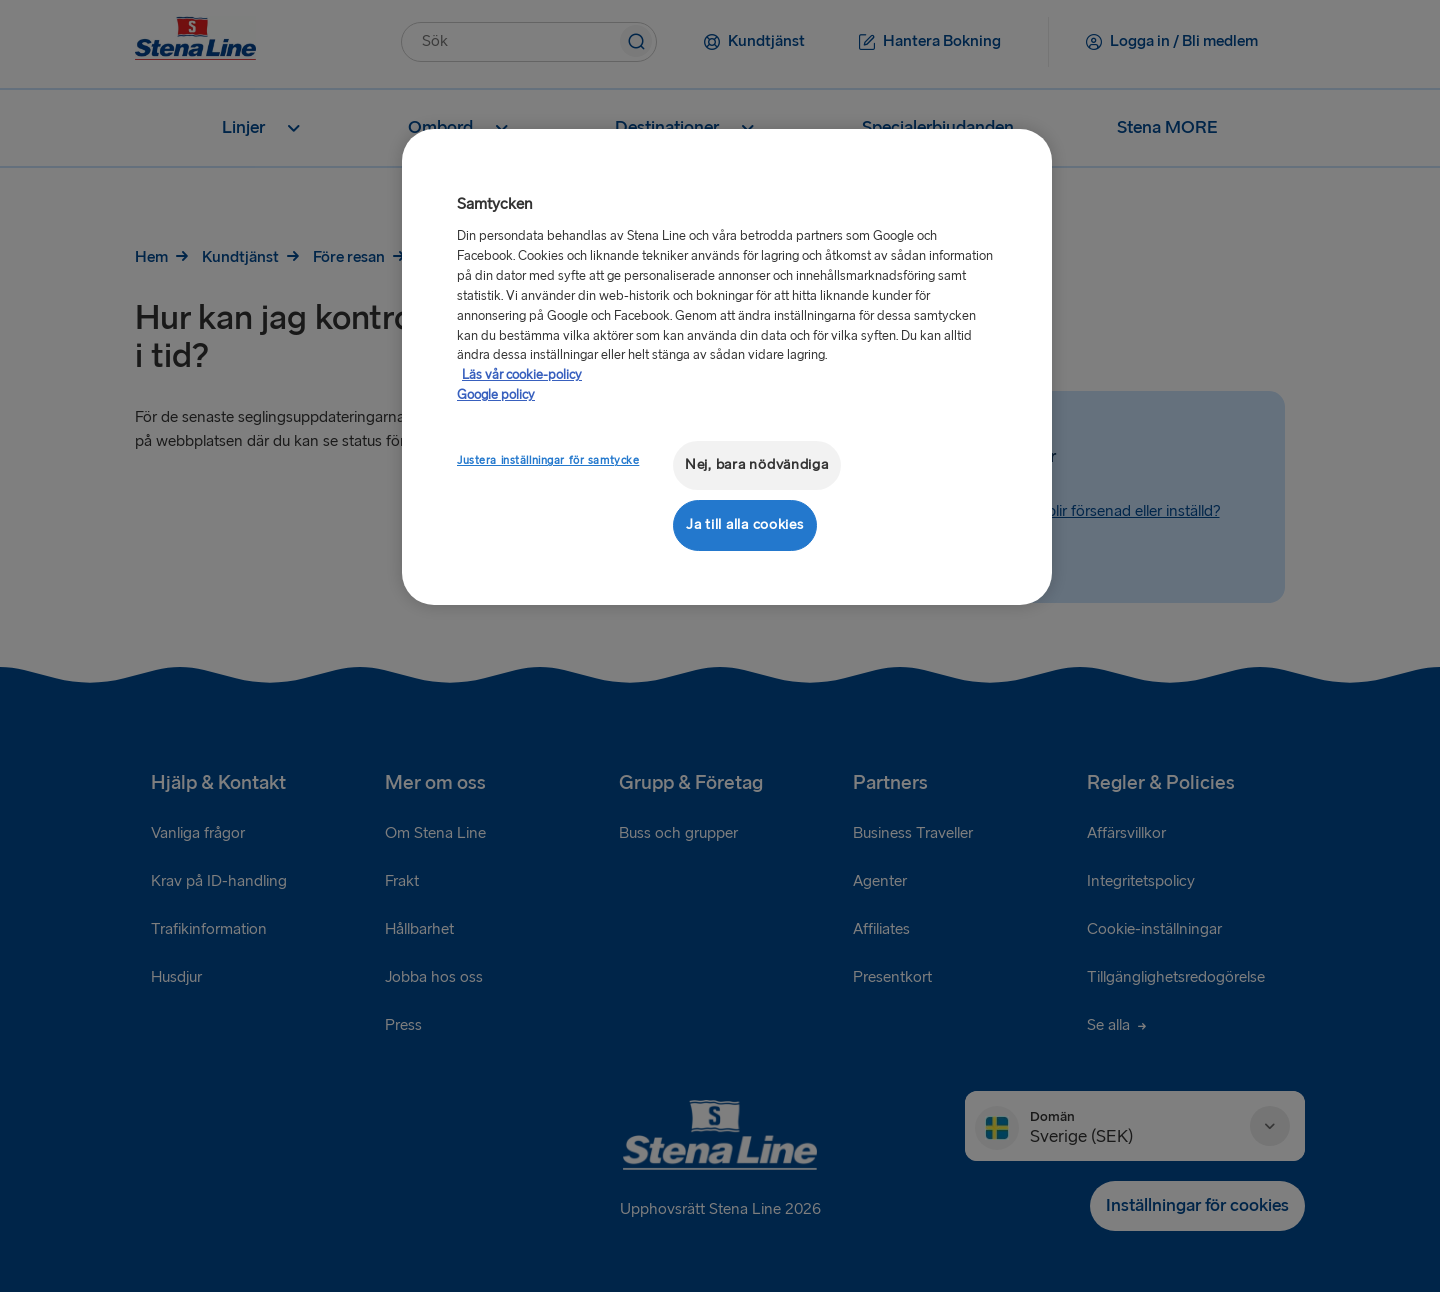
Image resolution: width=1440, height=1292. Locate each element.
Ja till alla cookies (745, 524)
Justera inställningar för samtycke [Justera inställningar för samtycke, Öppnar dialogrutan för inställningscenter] (548, 460)
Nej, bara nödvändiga (757, 464)
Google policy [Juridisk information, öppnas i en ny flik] (496, 395)
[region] (727, 366)
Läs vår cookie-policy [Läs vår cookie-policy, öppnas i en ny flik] (522, 375)
